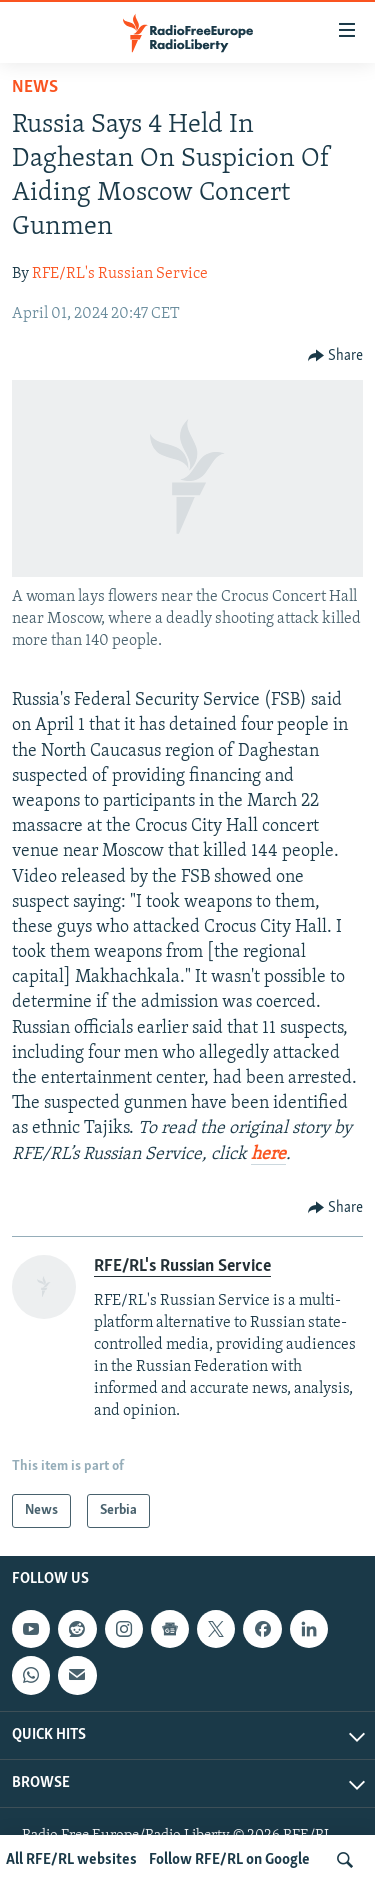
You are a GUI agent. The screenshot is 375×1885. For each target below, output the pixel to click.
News (35, 87)
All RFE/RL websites (71, 1860)
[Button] (336, 356)
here (268, 1154)
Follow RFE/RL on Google (229, 1860)
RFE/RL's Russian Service (120, 274)
